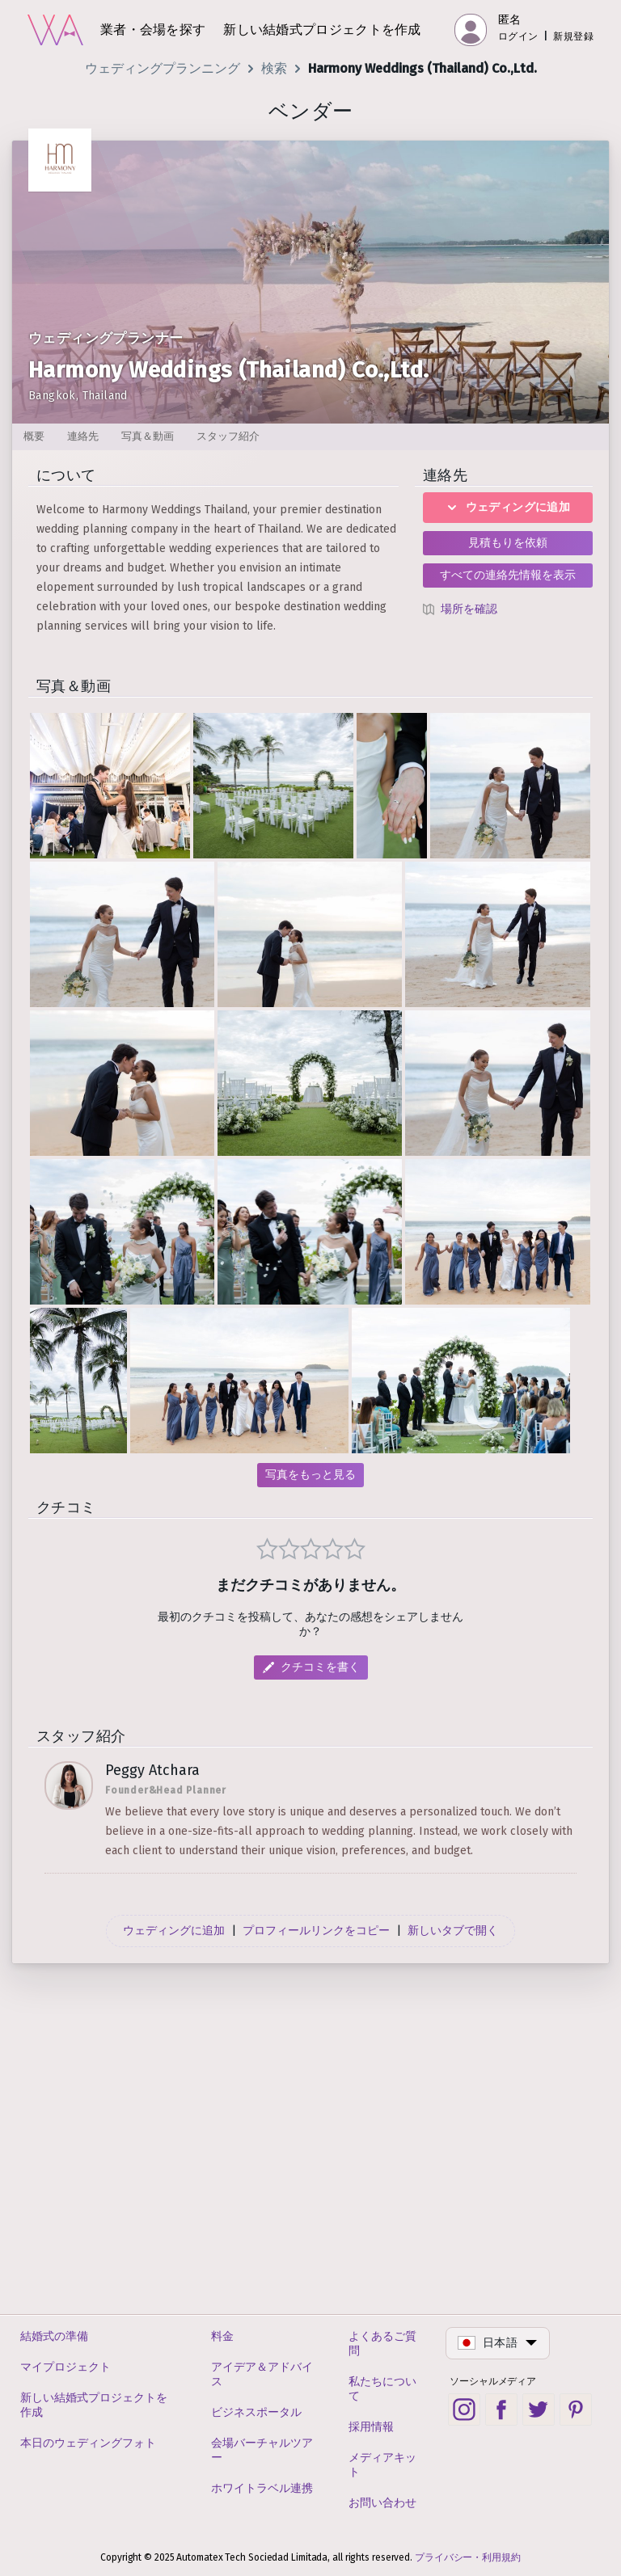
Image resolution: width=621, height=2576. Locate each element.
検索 (274, 68)
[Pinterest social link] (576, 2409)
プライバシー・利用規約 (468, 2557)
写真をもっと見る (310, 1475)
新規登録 (573, 36)
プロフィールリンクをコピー (316, 2275)
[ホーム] (55, 30)
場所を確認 (469, 609)
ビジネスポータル (256, 2412)
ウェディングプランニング (162, 68)
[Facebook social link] (501, 2409)
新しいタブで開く (453, 2275)
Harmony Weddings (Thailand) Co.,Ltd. (422, 68)
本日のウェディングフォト (88, 2443)
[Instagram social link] (464, 2409)
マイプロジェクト (65, 2367)
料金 (222, 2336)
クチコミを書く (320, 2012)
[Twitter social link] (538, 2409)
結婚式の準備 (54, 2336)
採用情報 (371, 2427)
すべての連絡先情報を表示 (508, 575)
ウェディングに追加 (508, 507)
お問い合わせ (382, 2503)
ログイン (518, 36)
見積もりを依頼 (507, 543)
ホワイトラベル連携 (262, 2488)
